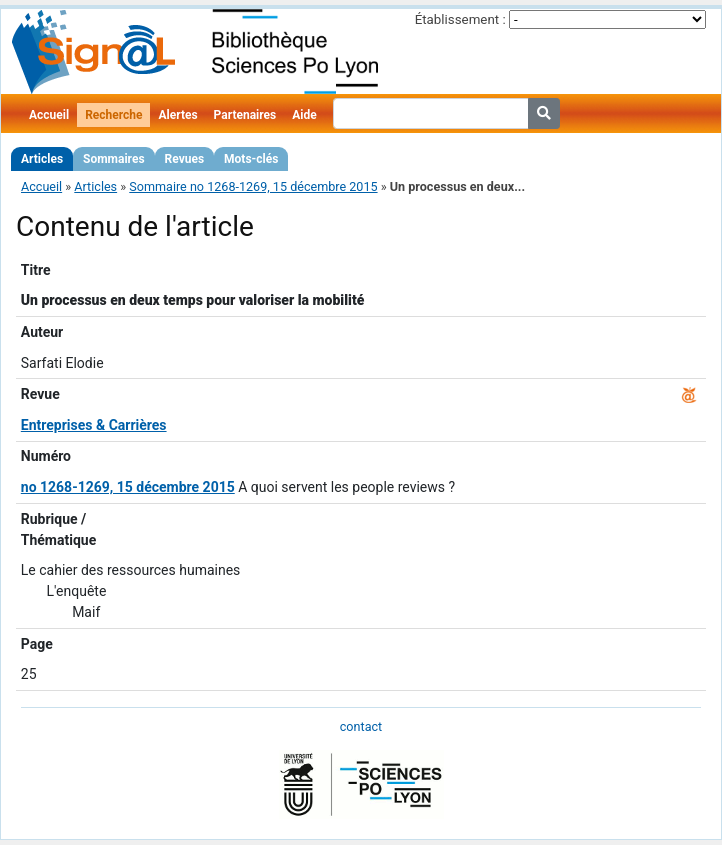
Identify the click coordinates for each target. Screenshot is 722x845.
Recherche (113, 115)
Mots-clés (251, 159)
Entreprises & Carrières (94, 425)
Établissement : (460, 19)
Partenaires (245, 115)
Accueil (49, 115)
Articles (42, 159)
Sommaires (113, 159)
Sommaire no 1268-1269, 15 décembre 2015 (253, 186)
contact (361, 726)
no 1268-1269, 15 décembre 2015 (128, 487)
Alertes (177, 115)
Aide (304, 115)
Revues (185, 159)
